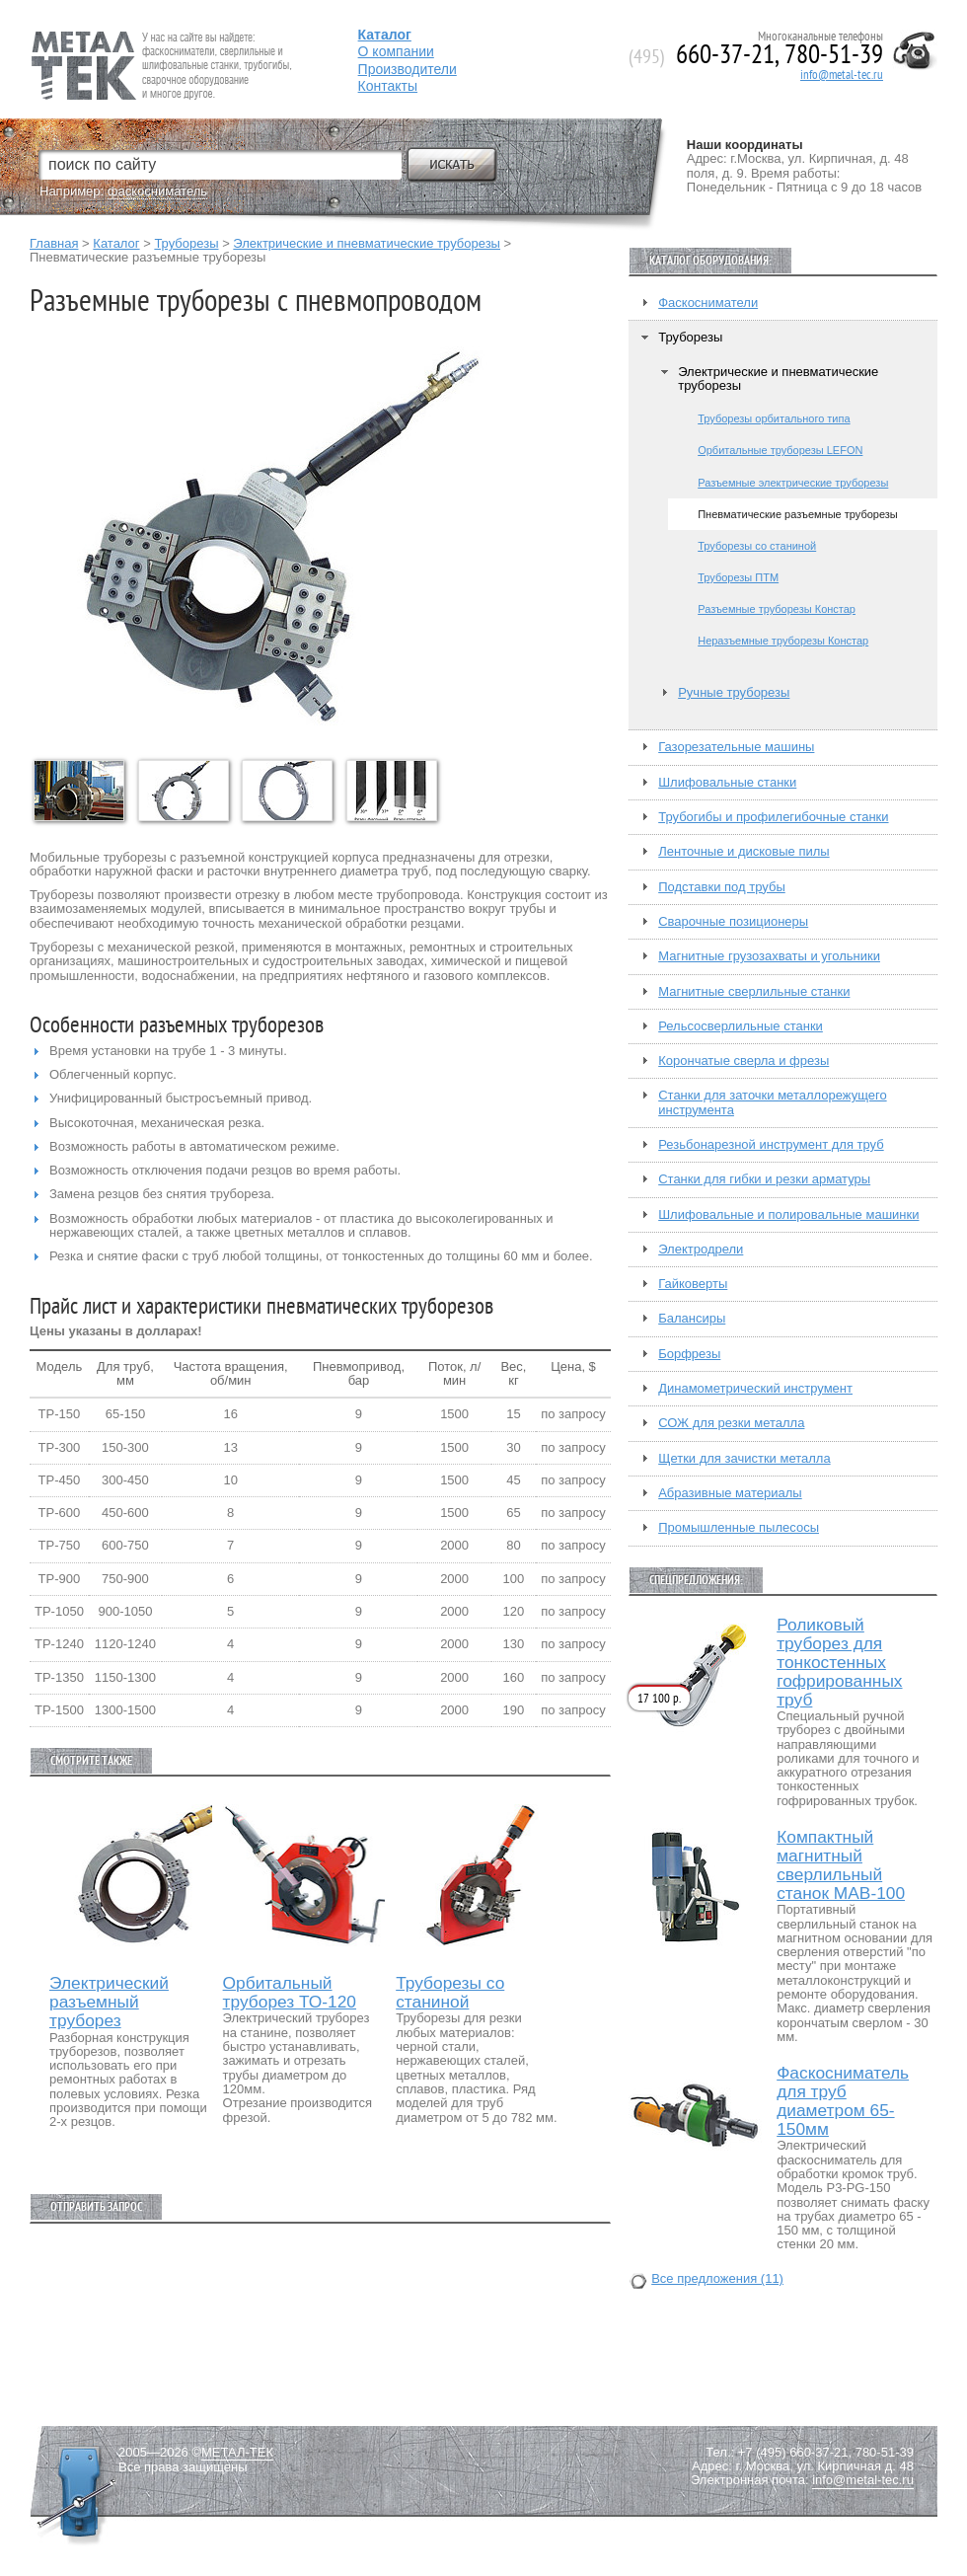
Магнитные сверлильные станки (754, 992)
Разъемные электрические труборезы (793, 483)
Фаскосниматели (708, 303)
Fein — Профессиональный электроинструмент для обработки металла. (159, 42)
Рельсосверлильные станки (740, 1026)
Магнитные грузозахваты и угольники (769, 956)
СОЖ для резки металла (731, 1423)
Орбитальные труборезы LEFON (780, 450)
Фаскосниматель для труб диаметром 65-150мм (843, 2101)
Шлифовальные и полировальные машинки (788, 1215)
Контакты (387, 86)
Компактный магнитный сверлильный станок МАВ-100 (841, 1865)
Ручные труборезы (733, 693)
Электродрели (700, 1249)
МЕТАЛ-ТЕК (237, 2453)
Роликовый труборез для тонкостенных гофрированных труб (839, 1662)
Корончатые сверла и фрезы (743, 1061)
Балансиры (691, 1319)
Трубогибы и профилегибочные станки (773, 817)
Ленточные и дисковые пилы (743, 852)
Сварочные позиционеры (733, 922)
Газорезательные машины (736, 747)
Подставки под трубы (721, 887)
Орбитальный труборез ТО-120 (289, 1992)
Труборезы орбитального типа (774, 418)
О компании (396, 51)
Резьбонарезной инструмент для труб (770, 1145)
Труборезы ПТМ (738, 577)
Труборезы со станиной (450, 1992)
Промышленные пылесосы (738, 1528)
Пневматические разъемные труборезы (798, 514)
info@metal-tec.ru (841, 75)
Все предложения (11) (717, 2279)
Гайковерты (692, 1284)
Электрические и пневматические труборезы (366, 243)
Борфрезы (689, 1354)
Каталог (116, 243)
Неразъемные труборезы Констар (783, 640)
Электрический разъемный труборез (109, 2002)
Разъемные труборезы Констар (776, 609)
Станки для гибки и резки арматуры (764, 1179)
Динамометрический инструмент (755, 1389)
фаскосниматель (157, 191)
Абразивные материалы (730, 1493)
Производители (407, 69)
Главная (54, 243)
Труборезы (186, 243)
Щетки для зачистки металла (744, 1459)
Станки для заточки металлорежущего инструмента (772, 1102)
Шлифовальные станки (727, 783)
